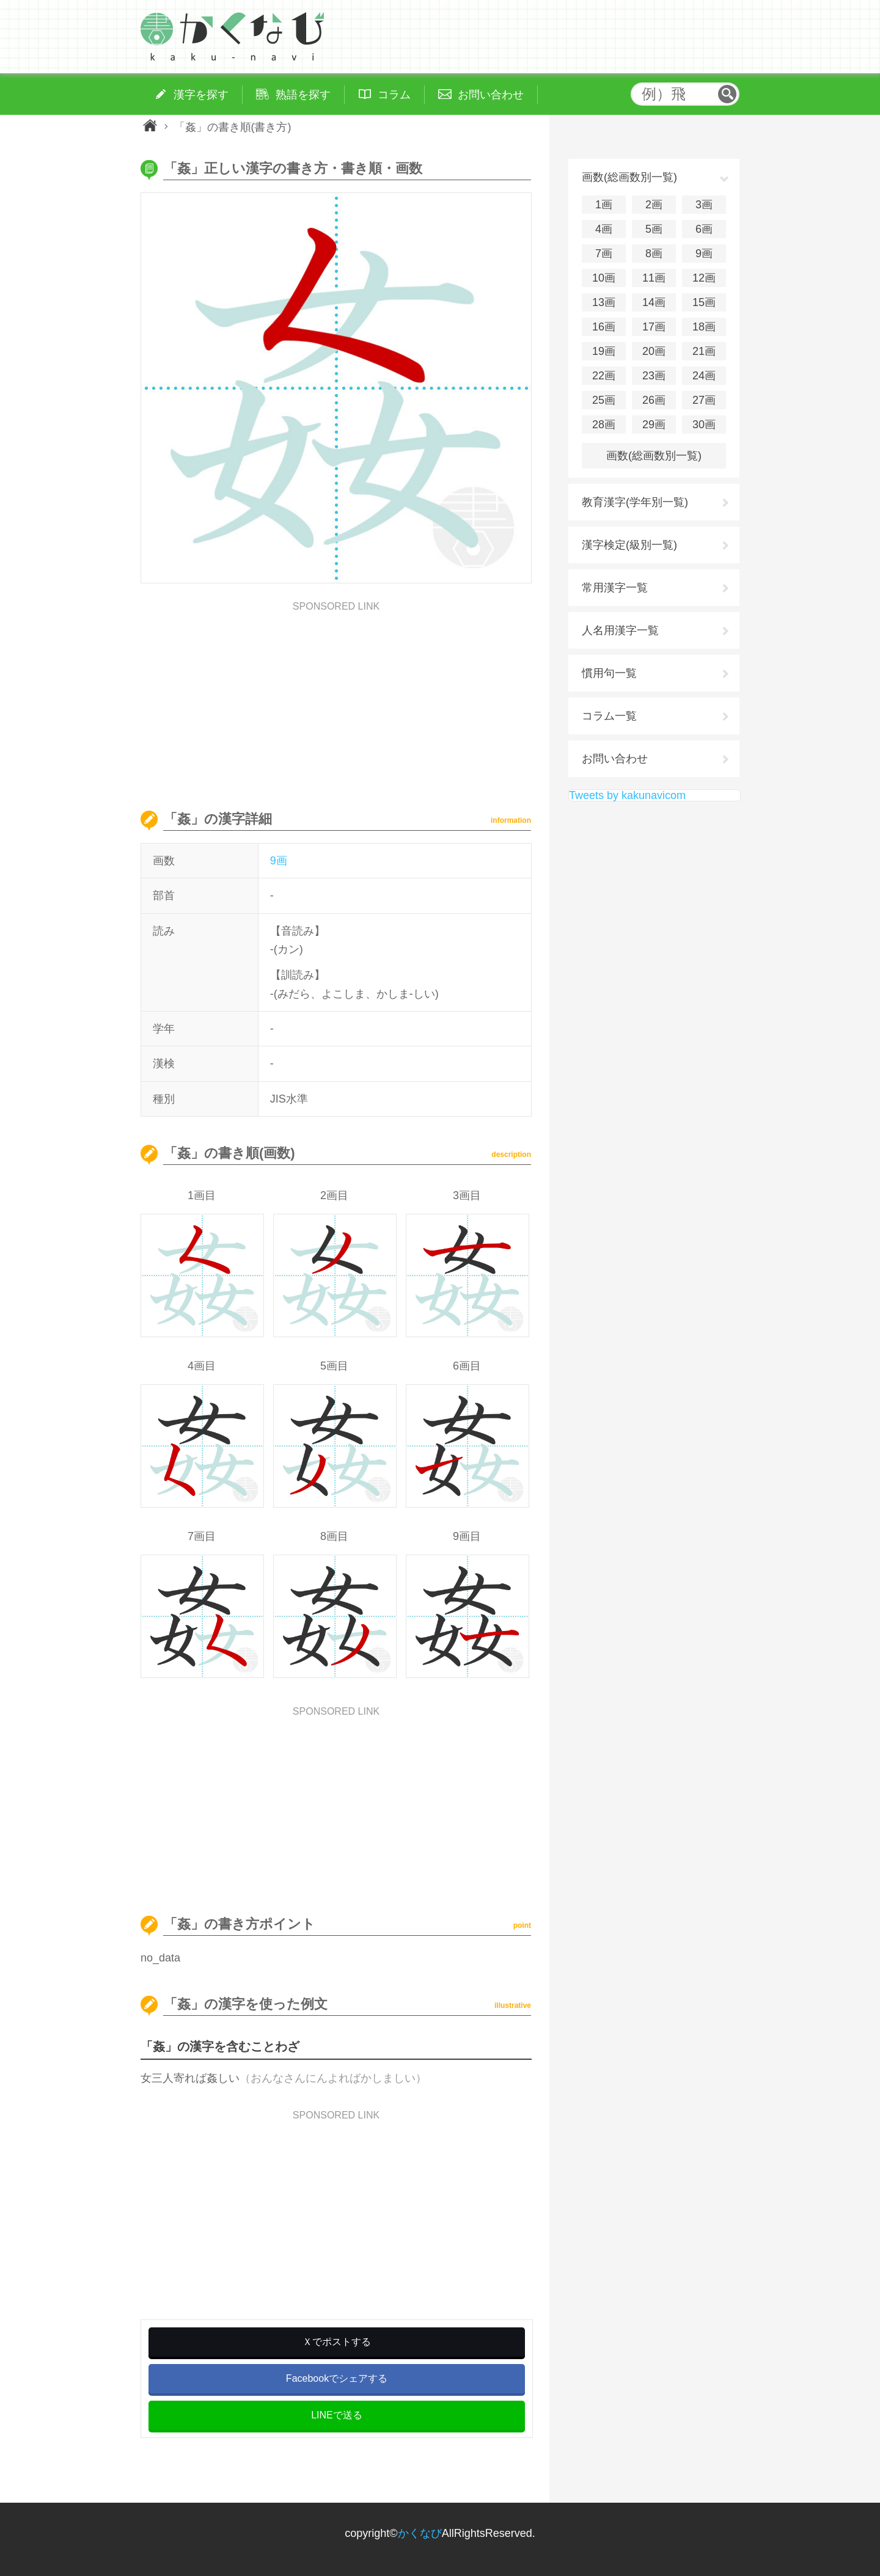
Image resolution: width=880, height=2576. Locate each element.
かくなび (420, 2533)
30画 (704, 424)
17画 (654, 327)
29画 (654, 424)
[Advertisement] (336, 697)
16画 (603, 327)
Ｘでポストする (336, 2342)
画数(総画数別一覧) (654, 456)
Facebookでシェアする (336, 2378)
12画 (704, 278)
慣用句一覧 (609, 673)
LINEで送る (336, 2415)
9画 (278, 861)
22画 (603, 376)
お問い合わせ (615, 759)
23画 (654, 376)
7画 (603, 253)
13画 (603, 302)
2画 (653, 205)
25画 (603, 400)
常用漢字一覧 (615, 588)
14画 (654, 302)
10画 (603, 278)
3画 (704, 205)
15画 (704, 302)
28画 (603, 424)
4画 (603, 229)
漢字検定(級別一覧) (629, 545)
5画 (653, 229)
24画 (704, 376)
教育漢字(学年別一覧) (635, 502)
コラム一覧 (609, 716)
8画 (653, 253)
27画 (704, 400)
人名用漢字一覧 (620, 630)
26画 (654, 400)
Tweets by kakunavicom (627, 795)
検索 (727, 94)
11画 (654, 278)
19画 (603, 351)
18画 (704, 327)
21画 (704, 351)
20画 (654, 351)
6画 (704, 229)
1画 (603, 205)
